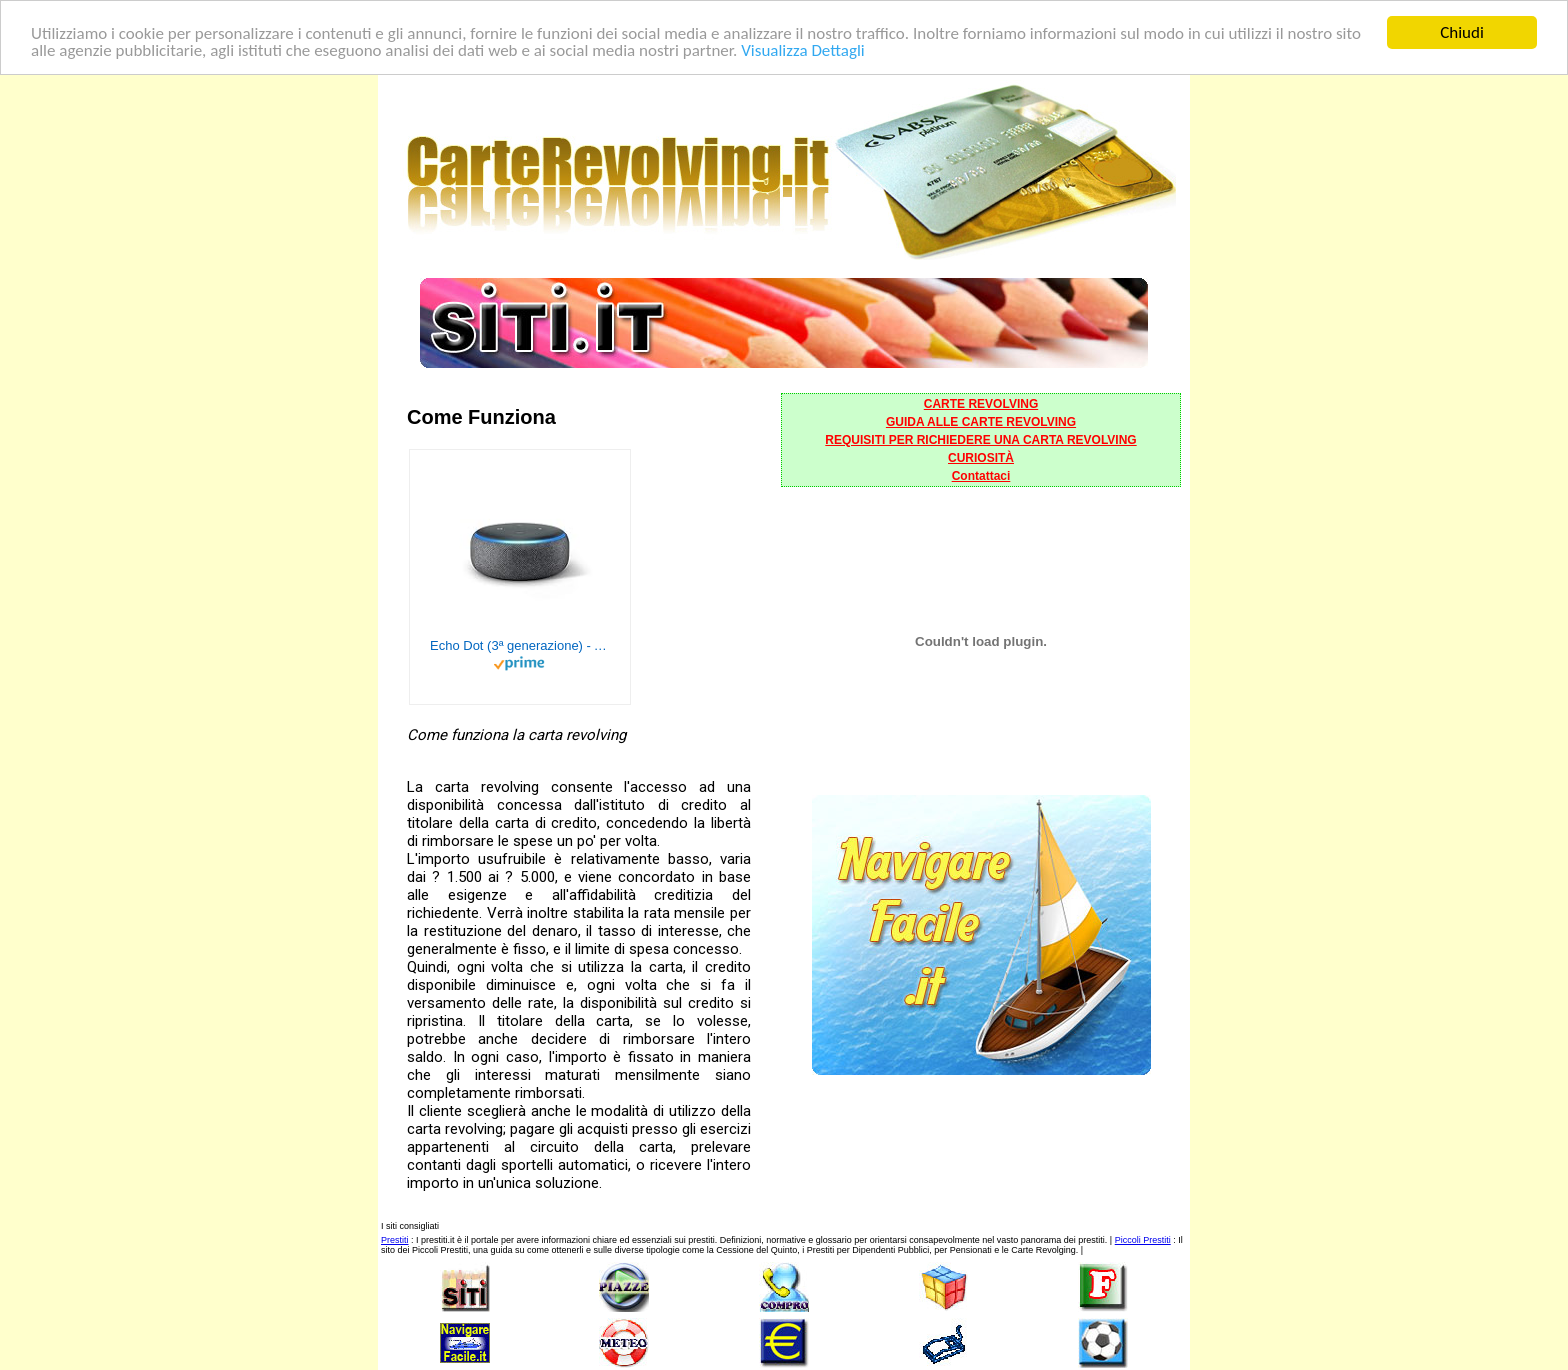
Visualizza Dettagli (803, 49)
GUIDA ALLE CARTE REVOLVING (981, 422)
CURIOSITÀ (981, 458)
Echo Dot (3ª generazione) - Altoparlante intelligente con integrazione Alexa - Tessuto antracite (520, 645)
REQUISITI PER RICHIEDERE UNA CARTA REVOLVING (980, 440)
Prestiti (395, 1240)
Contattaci (981, 476)
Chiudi (1462, 32)
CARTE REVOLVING (981, 404)
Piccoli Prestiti (1143, 1240)
